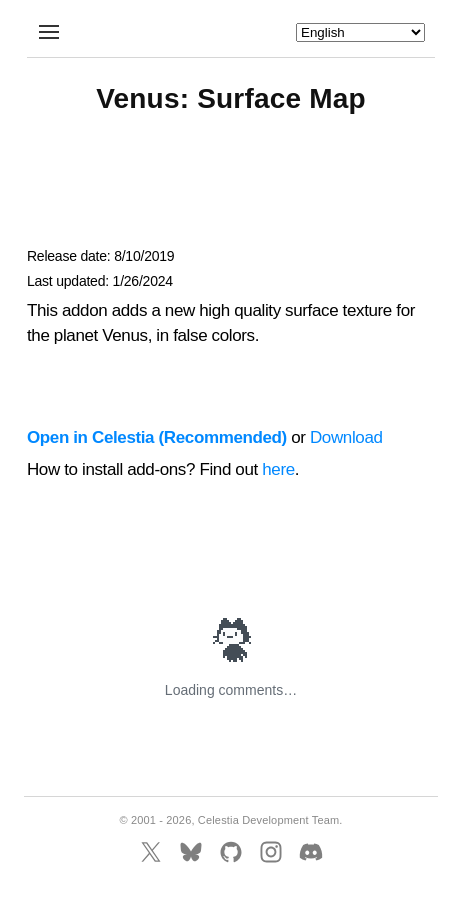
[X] (151, 852)
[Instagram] (271, 852)
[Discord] (311, 852)
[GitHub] (231, 852)
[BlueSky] (191, 852)
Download (346, 437)
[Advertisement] (231, 190)
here (278, 469)
